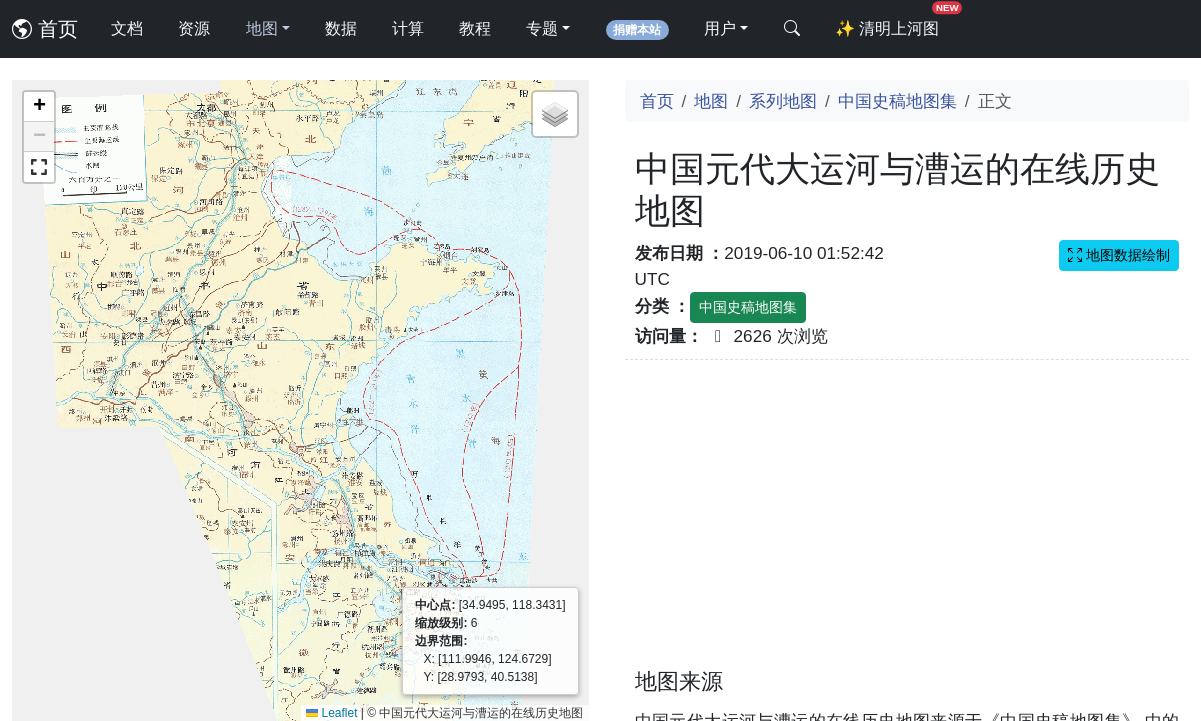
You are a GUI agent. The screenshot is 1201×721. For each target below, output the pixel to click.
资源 (194, 28)
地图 (711, 101)
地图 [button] (262, 28)
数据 (341, 28)
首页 (45, 29)
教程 (475, 28)
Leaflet (331, 713)
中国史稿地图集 (897, 101)
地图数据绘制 (1119, 255)
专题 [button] (542, 28)
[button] (39, 107)
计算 (408, 28)
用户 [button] (720, 28)
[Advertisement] (907, 526)
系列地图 (783, 101)
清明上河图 (891, 22)
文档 (127, 28)
